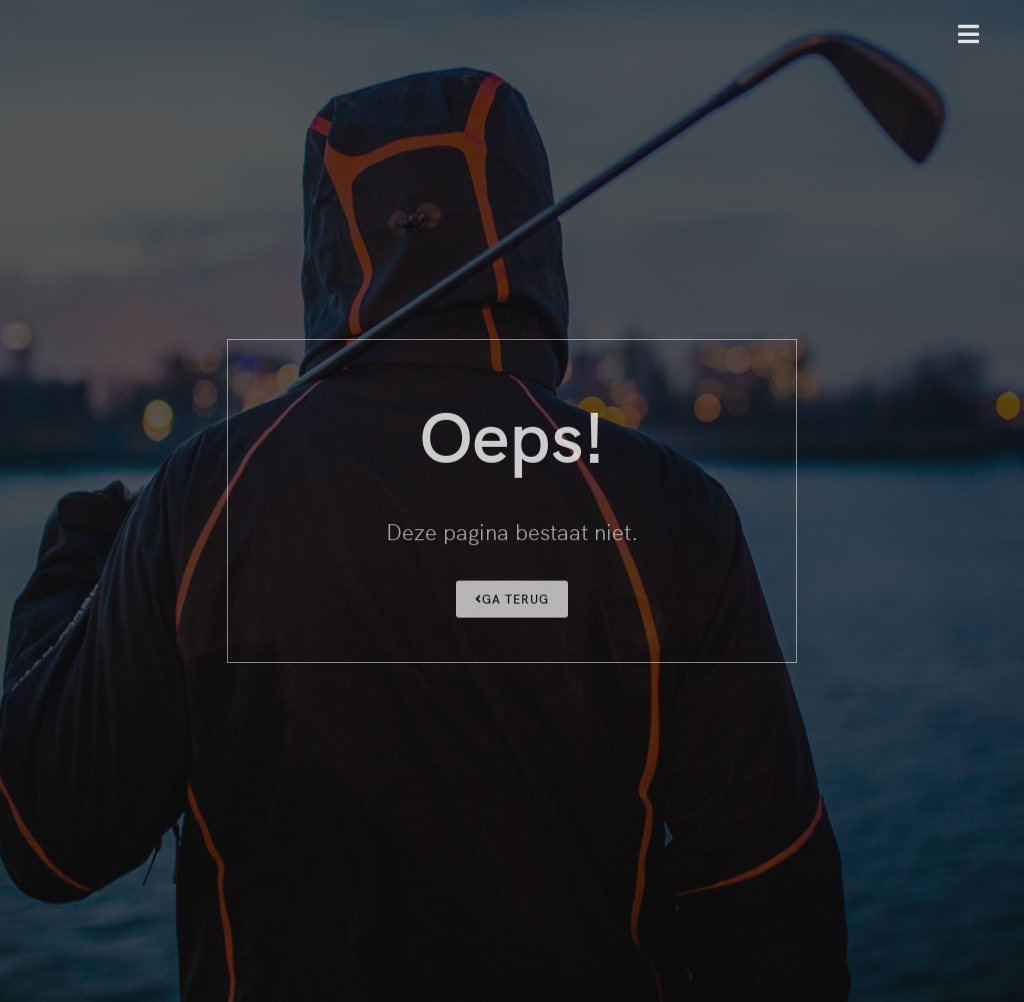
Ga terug (512, 600)
